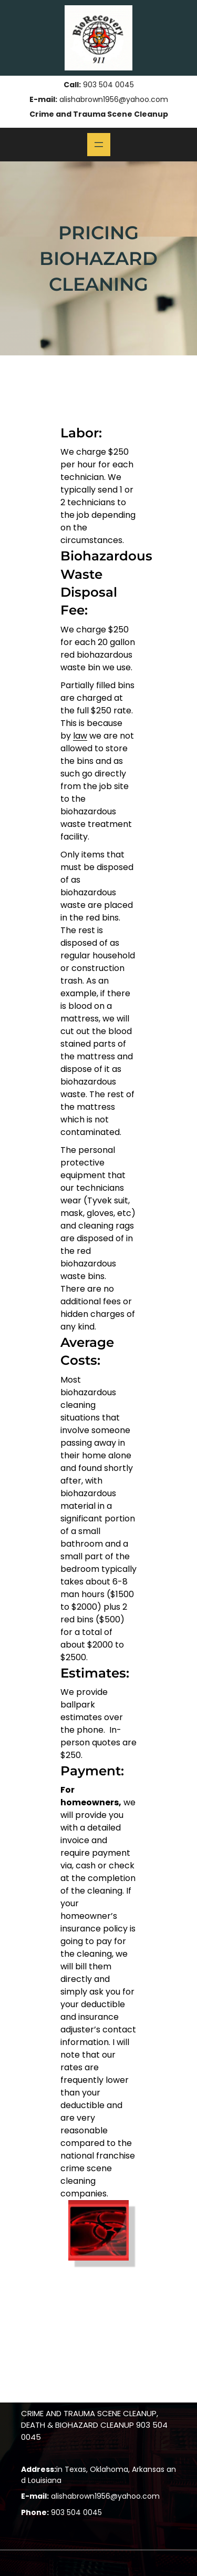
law (80, 736)
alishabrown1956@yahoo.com (113, 99)
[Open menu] (98, 144)
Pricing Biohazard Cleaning (98, 258)
